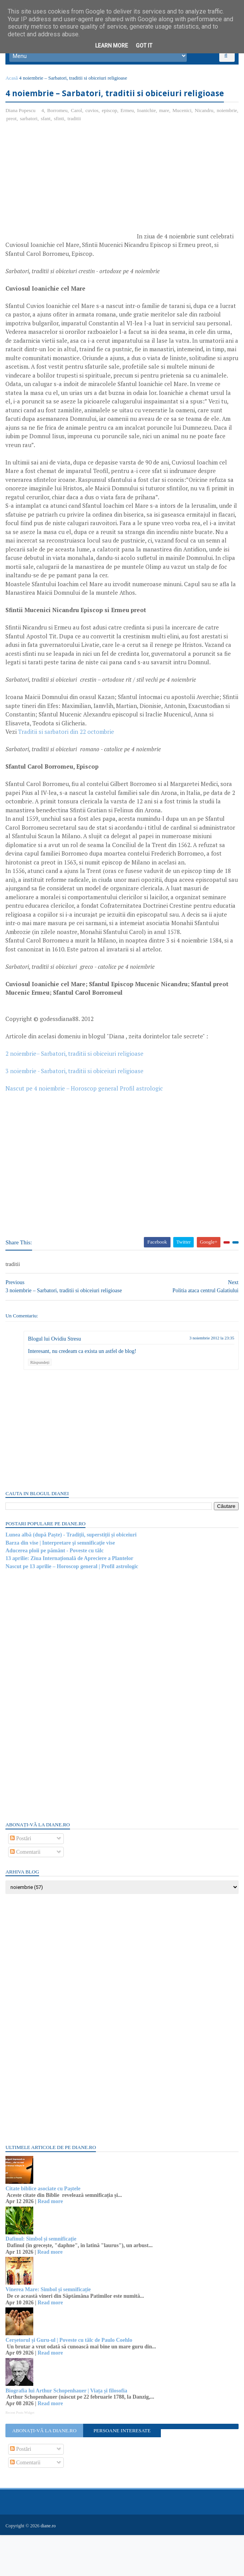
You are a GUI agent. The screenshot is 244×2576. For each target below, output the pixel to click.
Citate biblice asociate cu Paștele (45, 2231)
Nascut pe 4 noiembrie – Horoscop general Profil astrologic (86, 1124)
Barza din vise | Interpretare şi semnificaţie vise (62, 1585)
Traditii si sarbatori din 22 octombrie (68, 767)
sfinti (85, 145)
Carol (78, 137)
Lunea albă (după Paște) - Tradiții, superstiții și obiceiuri (73, 1577)
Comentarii (27, 1894)
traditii (100, 145)
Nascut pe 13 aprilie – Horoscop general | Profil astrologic (74, 1608)
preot (37, 145)
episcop (111, 137)
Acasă (14, 88)
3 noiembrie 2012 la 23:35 (209, 1380)
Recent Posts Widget (22, 2455)
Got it (144, 46)
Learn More (111, 46)
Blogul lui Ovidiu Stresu (56, 1381)
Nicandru (206, 137)
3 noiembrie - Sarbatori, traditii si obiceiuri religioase (77, 1106)
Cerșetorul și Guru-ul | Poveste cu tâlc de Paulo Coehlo (71, 2382)
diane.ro (50, 2566)
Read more (52, 2244)
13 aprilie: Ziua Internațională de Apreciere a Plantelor (71, 1600)
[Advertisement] (73, 211)
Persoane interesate (122, 2473)
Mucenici (184, 137)
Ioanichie (148, 137)
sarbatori (54, 145)
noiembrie (19, 145)
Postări (22, 1881)
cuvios (94, 137)
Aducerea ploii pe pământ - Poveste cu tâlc (57, 1593)
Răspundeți (42, 1404)
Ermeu (129, 137)
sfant (71, 145)
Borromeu (59, 137)
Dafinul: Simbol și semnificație (43, 2281)
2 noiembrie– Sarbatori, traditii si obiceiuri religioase (77, 1089)
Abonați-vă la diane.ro (46, 2473)
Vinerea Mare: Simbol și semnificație (50, 2331)
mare (166, 137)
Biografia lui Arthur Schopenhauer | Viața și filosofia (69, 2433)
